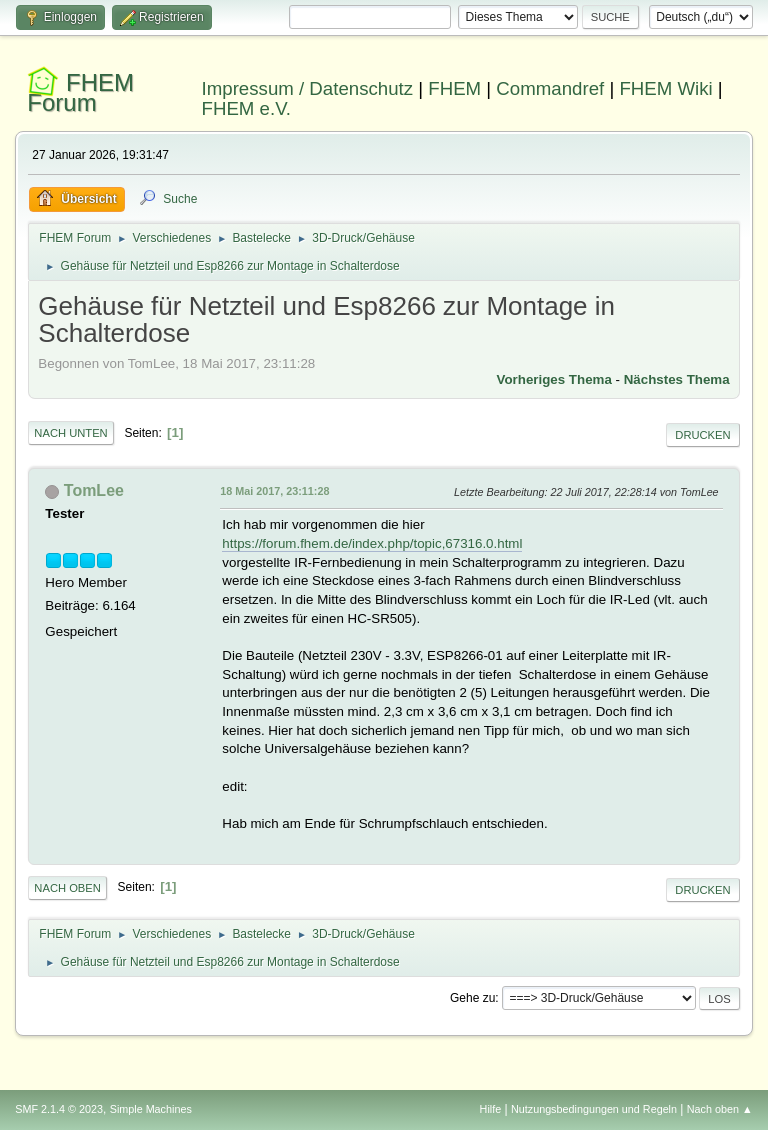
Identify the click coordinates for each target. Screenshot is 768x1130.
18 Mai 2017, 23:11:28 (274, 491)
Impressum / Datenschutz (308, 88)
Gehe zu (472, 998)
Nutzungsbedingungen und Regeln (594, 1109)
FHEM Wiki (665, 88)
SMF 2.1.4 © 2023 (59, 1109)
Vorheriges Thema (554, 379)
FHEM (454, 88)
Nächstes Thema (677, 379)
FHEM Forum (80, 92)
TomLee (94, 490)
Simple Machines (151, 1109)
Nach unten (70, 433)
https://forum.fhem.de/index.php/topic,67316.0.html (372, 543)
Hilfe (491, 1109)
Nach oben (67, 888)
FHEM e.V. (247, 108)
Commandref (550, 88)
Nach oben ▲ (720, 1109)
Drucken (702, 435)
